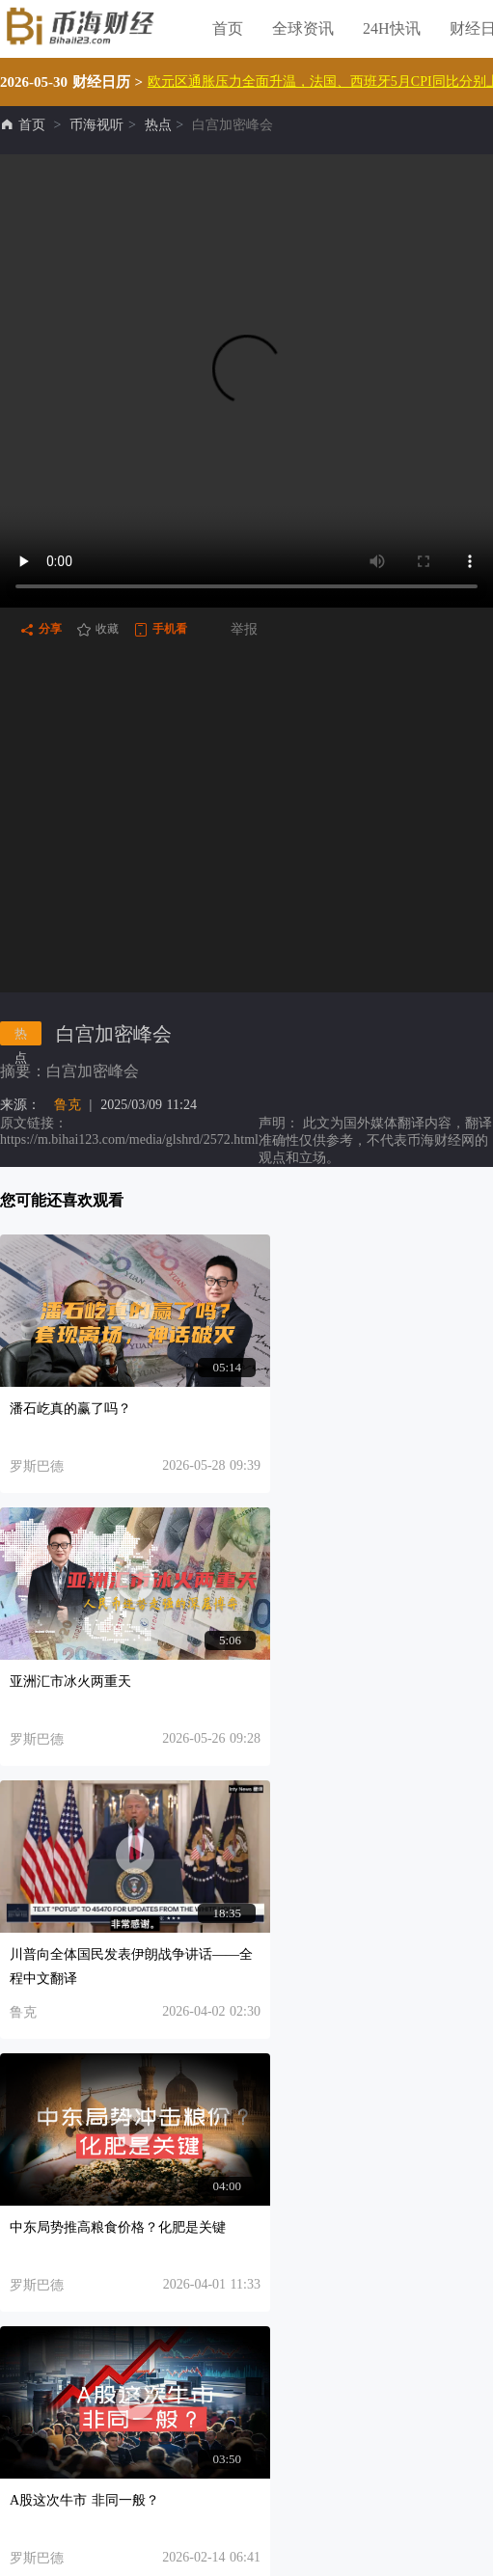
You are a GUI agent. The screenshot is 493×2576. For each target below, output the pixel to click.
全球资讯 (303, 28)
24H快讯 (392, 28)
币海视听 (96, 125)
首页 (227, 28)
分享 (40, 629)
